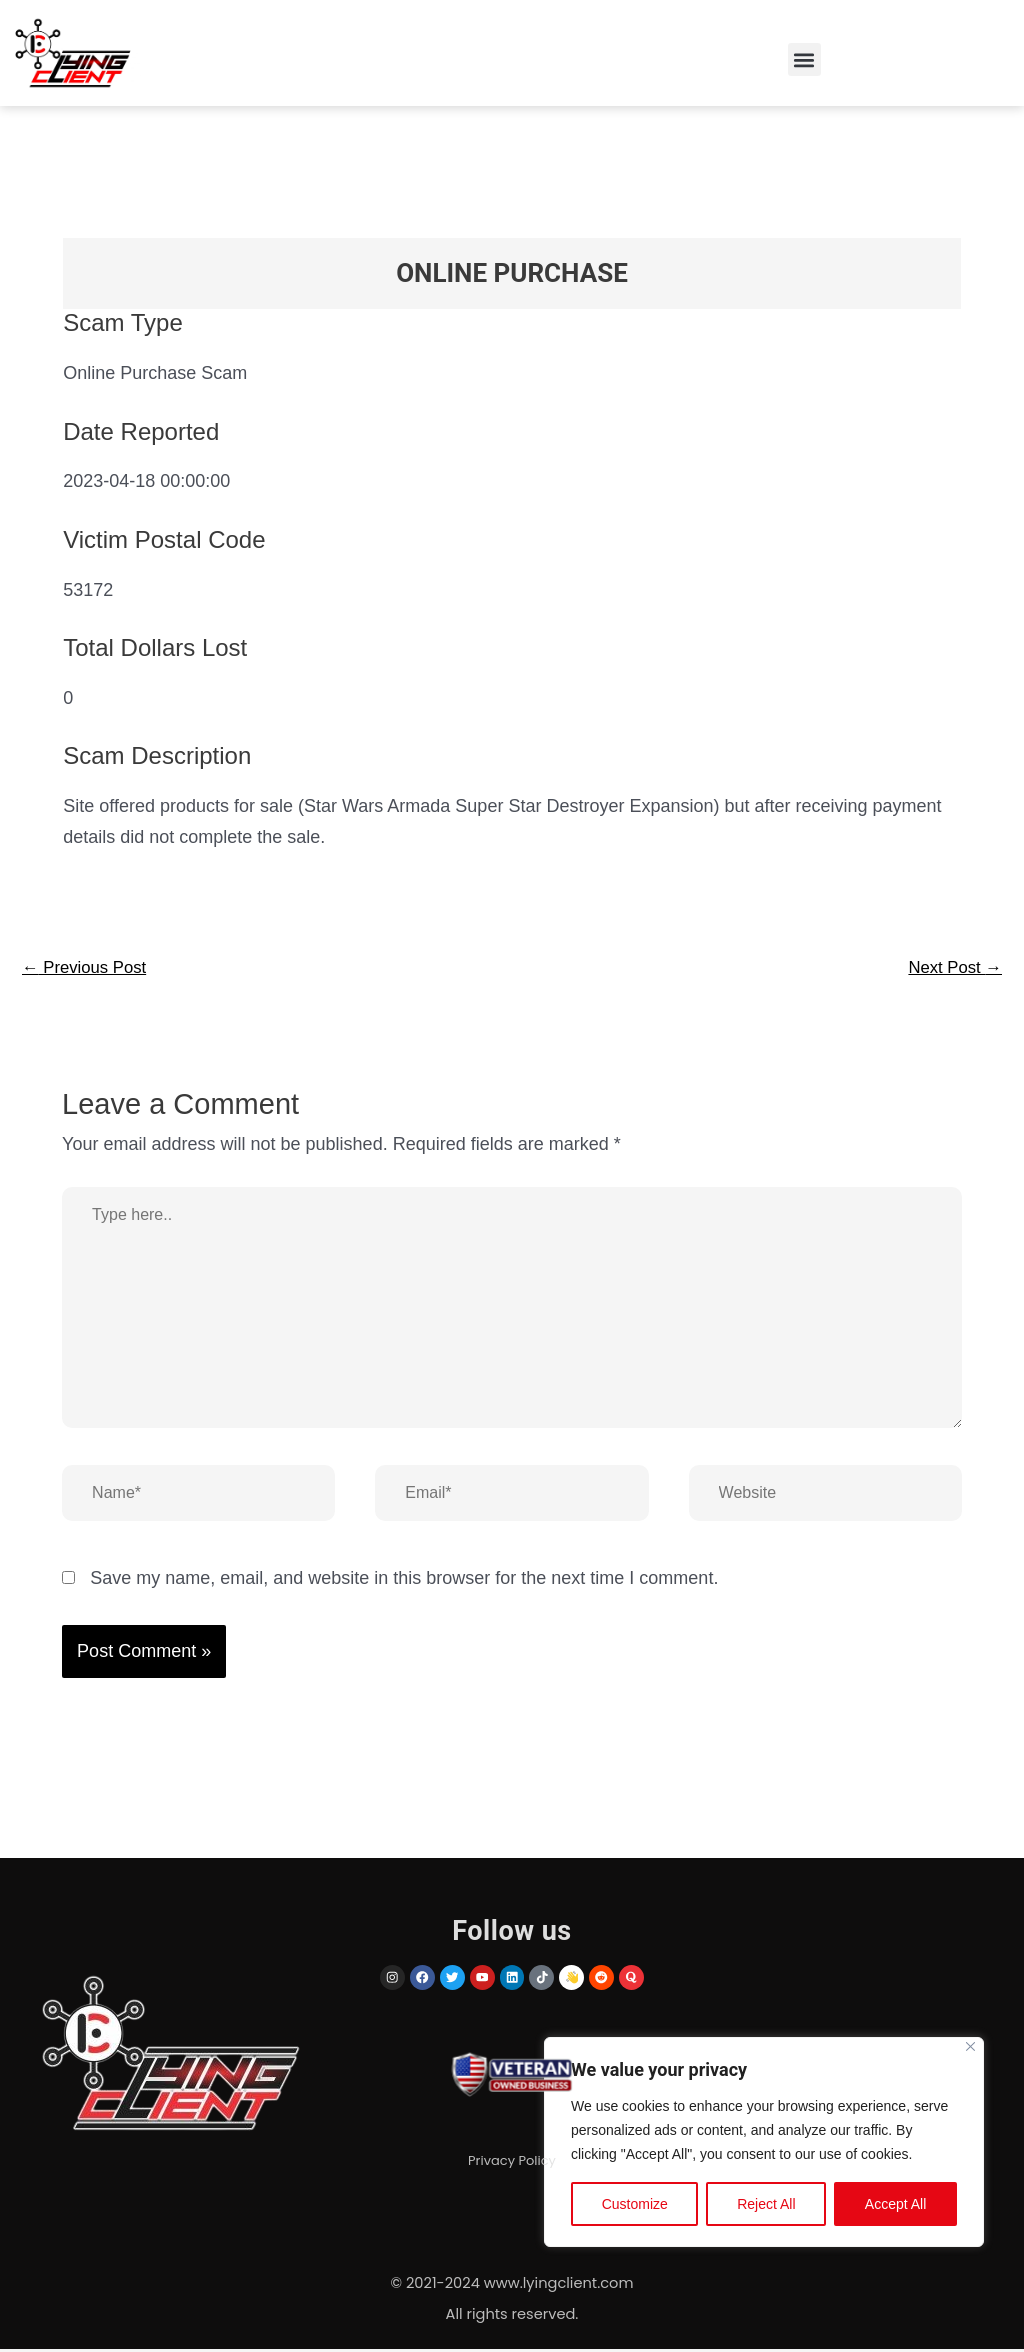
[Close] (970, 2049)
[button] (804, 59)
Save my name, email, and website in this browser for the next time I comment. (404, 1581)
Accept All (895, 2207)
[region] (764, 2145)
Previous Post (89, 969)
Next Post (951, 969)
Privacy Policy (512, 2166)
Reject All (766, 2207)
